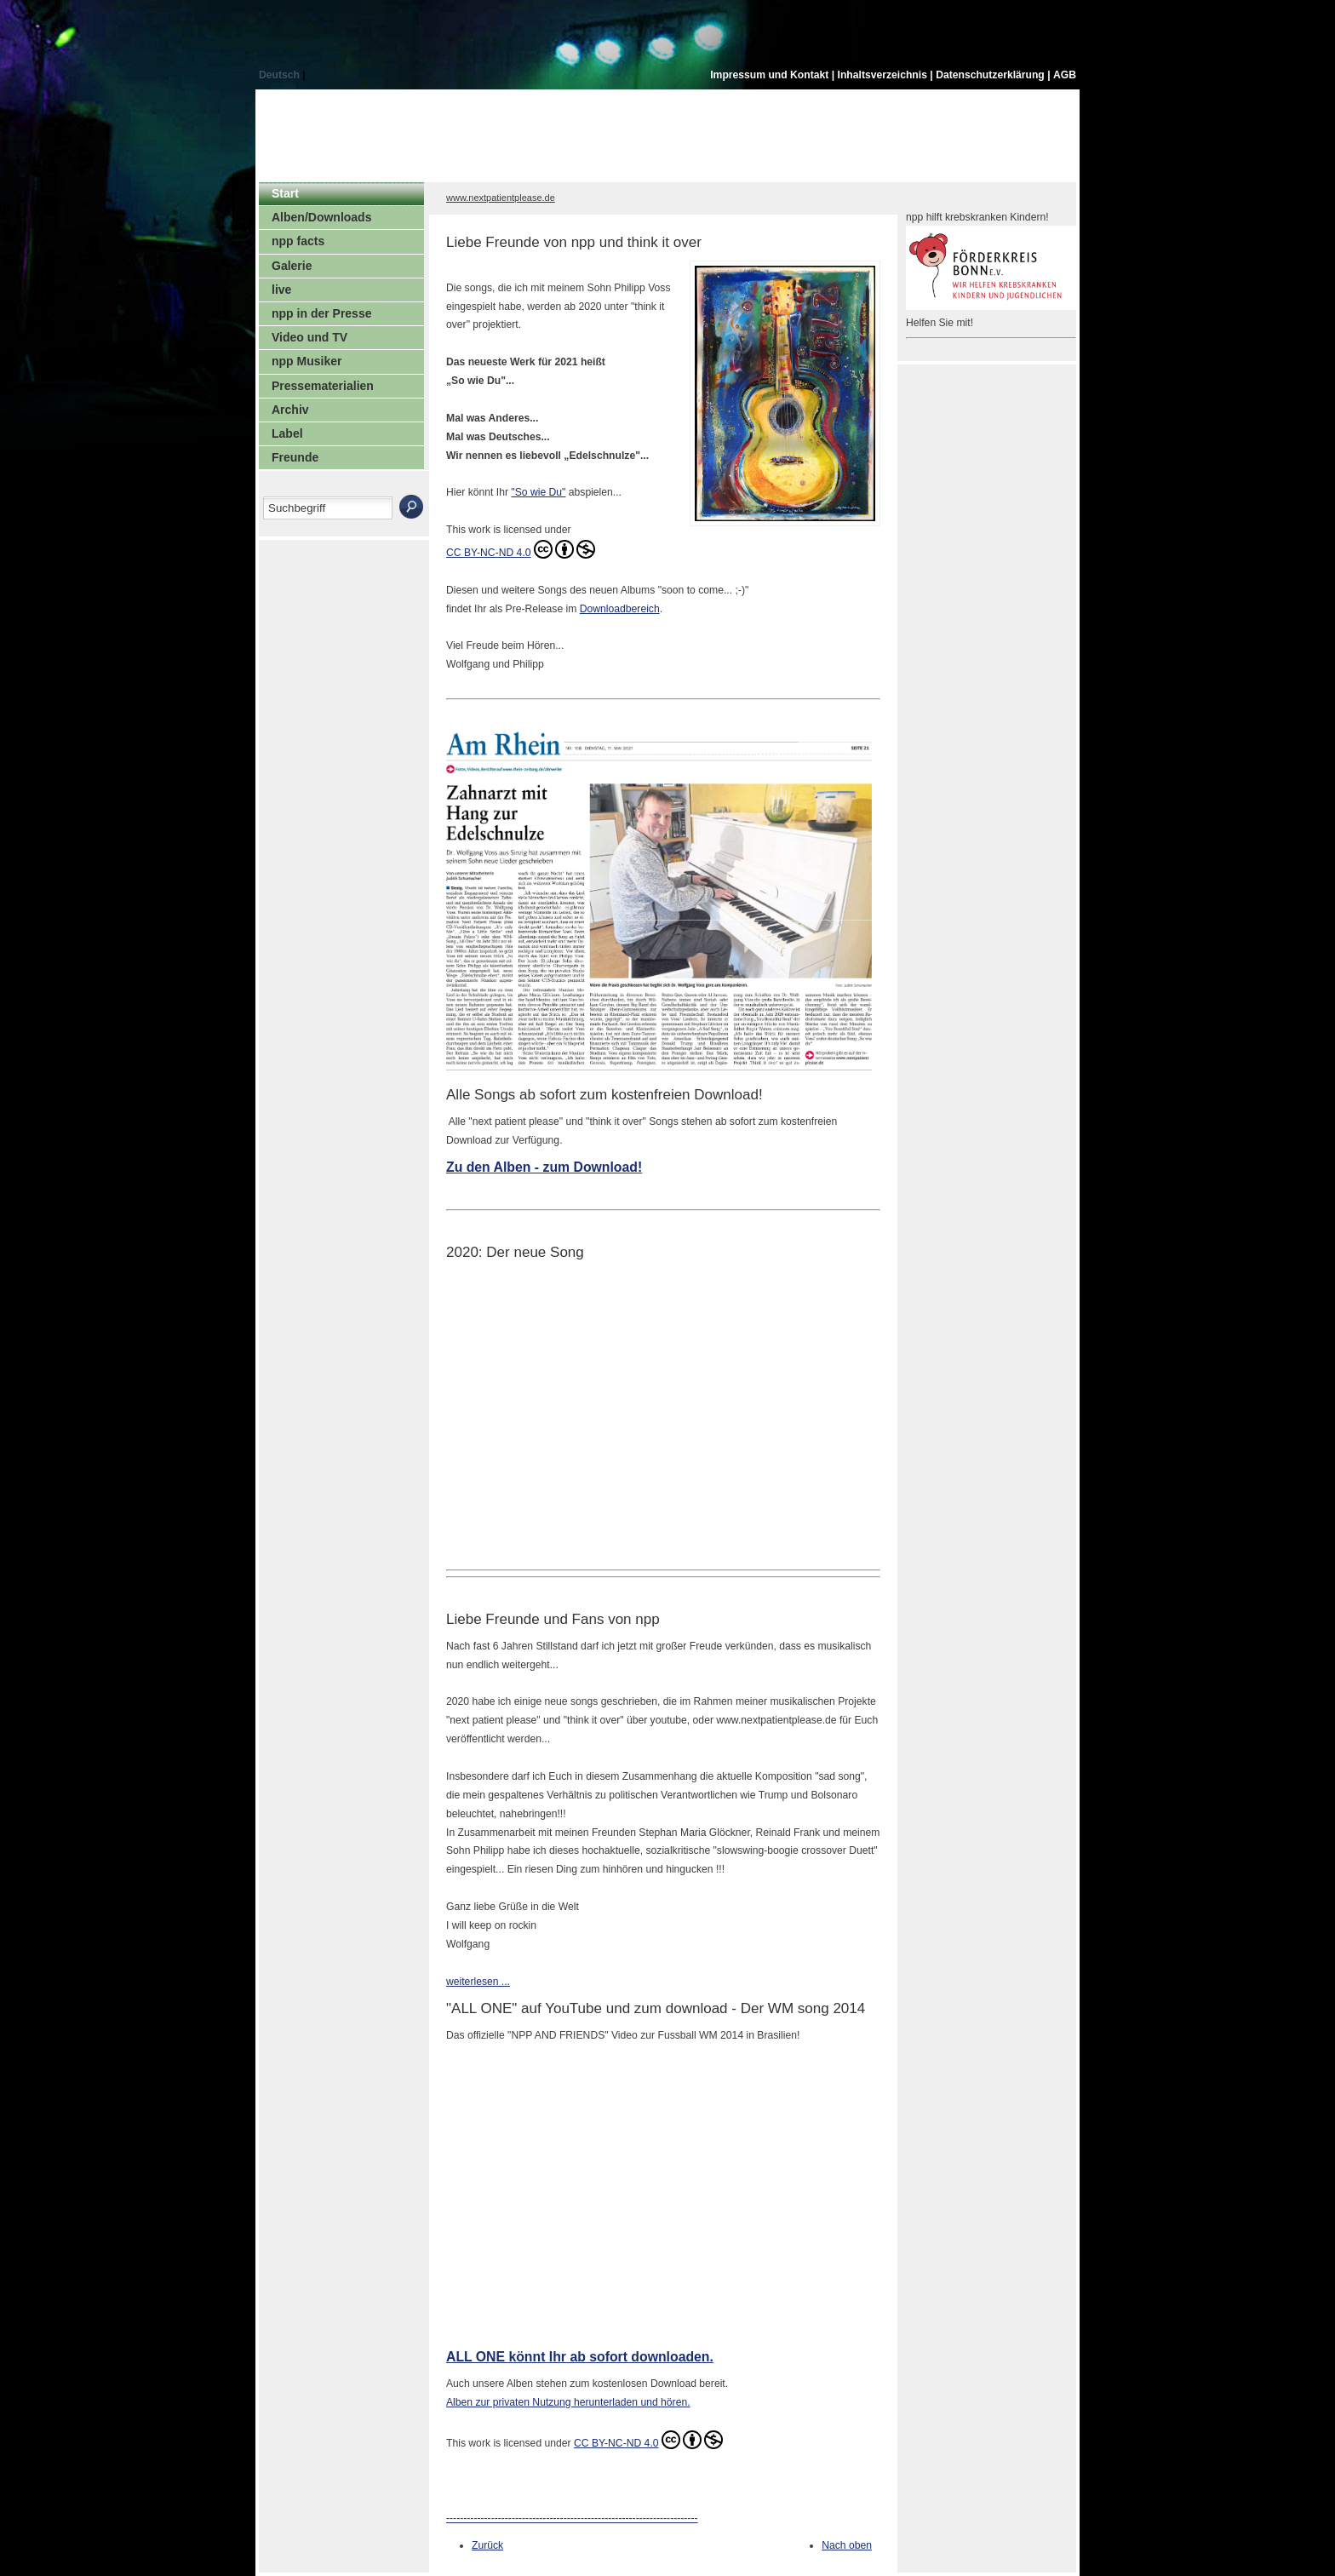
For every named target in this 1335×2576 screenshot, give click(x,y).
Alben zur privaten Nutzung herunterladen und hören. (568, 2402)
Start (285, 193)
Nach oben (847, 2545)
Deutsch (280, 75)
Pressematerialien (323, 386)
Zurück (487, 2545)
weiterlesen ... (478, 1982)
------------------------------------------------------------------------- (572, 2518)
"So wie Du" (538, 492)
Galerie (292, 266)
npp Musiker (306, 361)
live (281, 289)
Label (287, 433)
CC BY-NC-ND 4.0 (520, 549)
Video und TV (309, 337)
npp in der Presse (321, 313)
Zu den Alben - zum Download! (544, 1167)
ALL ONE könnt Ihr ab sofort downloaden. (579, 2356)
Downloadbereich (620, 609)
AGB (1064, 75)
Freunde (295, 457)
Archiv (290, 409)
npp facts (298, 241)
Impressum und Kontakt (771, 75)
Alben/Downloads (321, 217)
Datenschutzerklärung (991, 75)
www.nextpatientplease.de (500, 197)
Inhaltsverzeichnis (884, 75)
